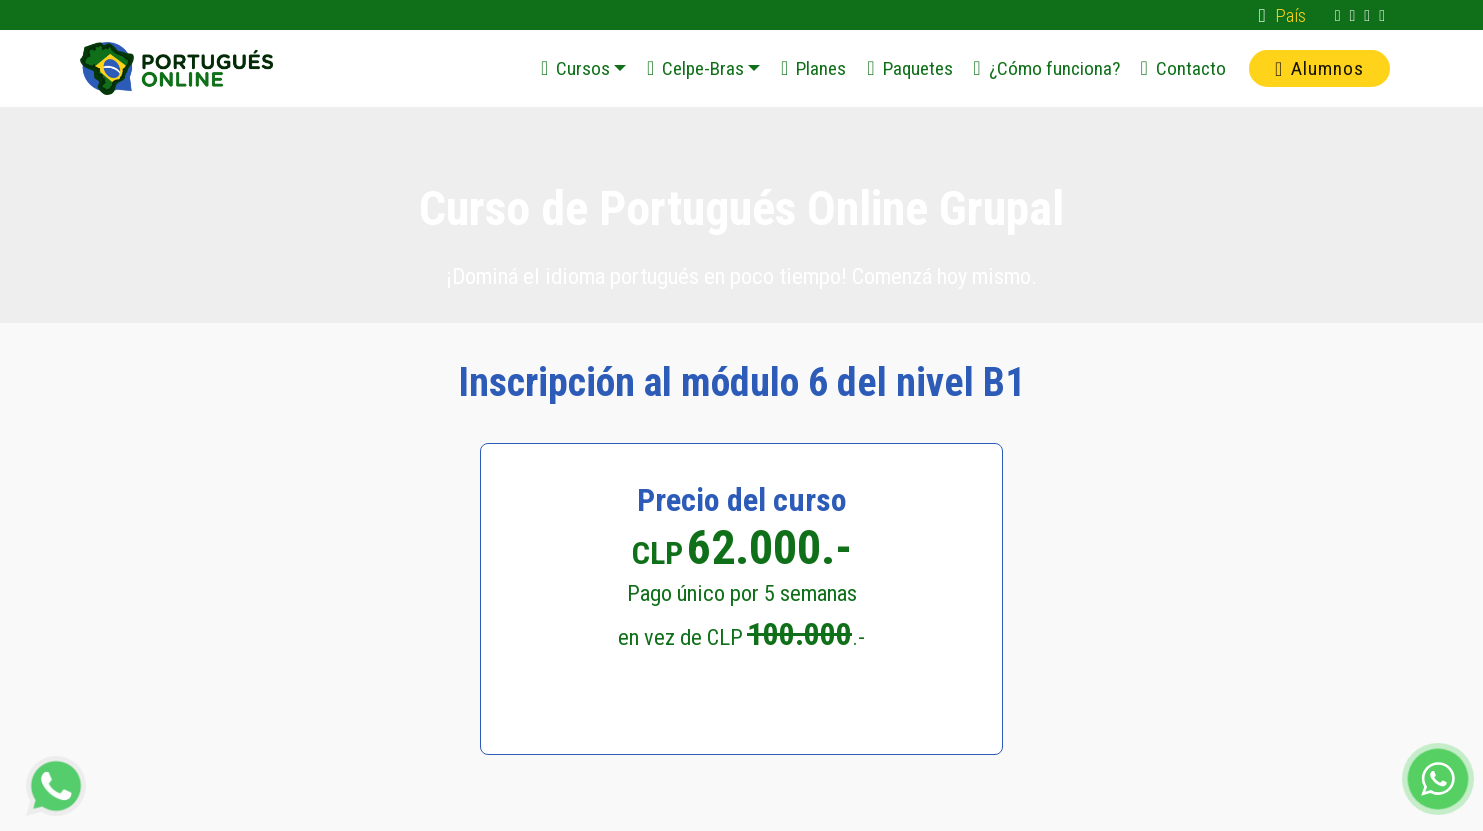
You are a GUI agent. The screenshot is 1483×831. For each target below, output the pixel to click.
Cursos (575, 68)
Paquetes (909, 68)
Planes (813, 68)
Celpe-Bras (695, 68)
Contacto (1182, 68)
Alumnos (1319, 68)
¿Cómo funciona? (1046, 68)
